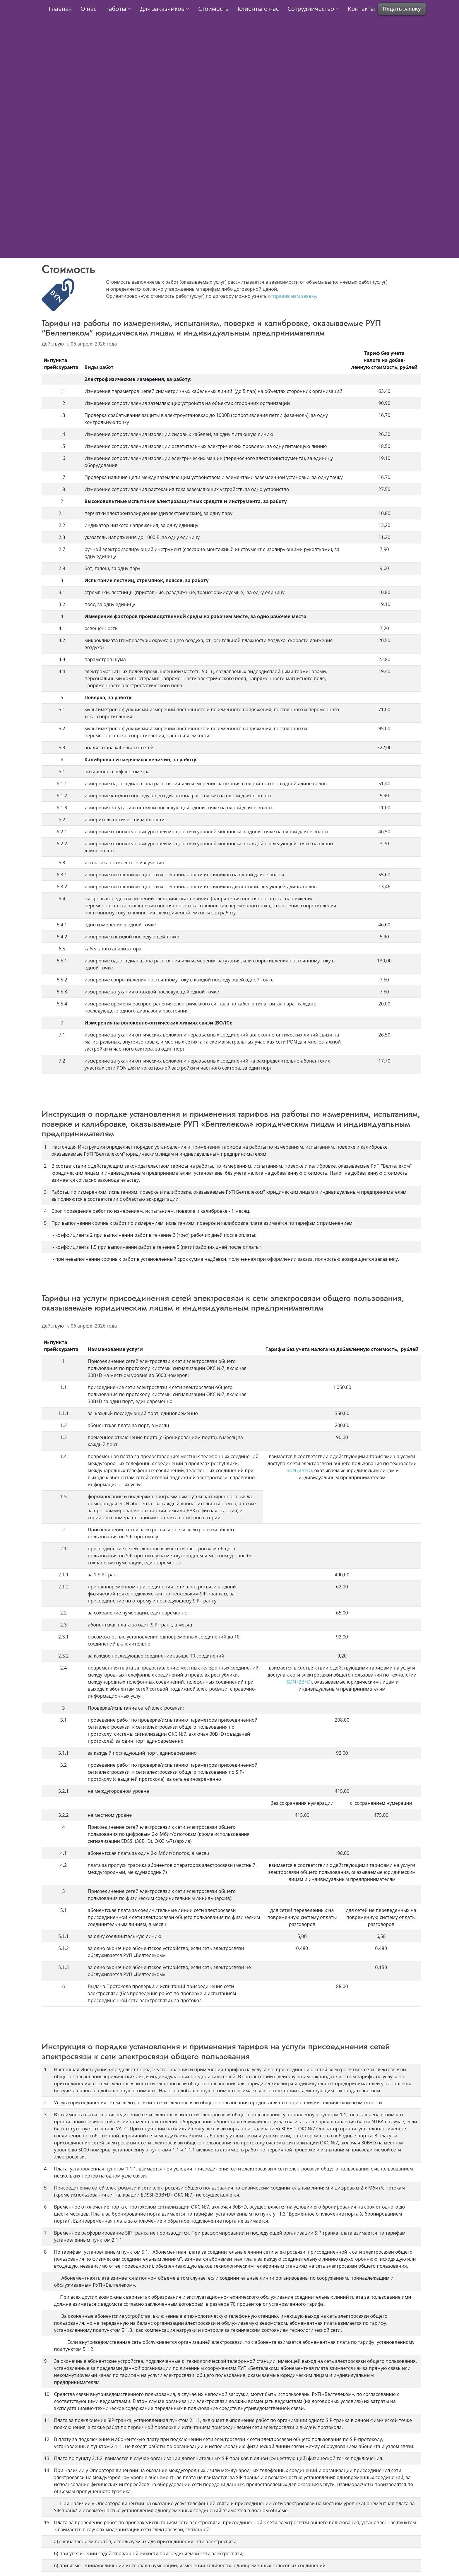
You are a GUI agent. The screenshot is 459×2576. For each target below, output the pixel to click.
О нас (88, 9)
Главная (60, 9)
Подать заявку (402, 8)
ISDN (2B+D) (298, 1470)
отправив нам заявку (292, 296)
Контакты (361, 9)
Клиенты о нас (258, 9)
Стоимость (213, 9)
